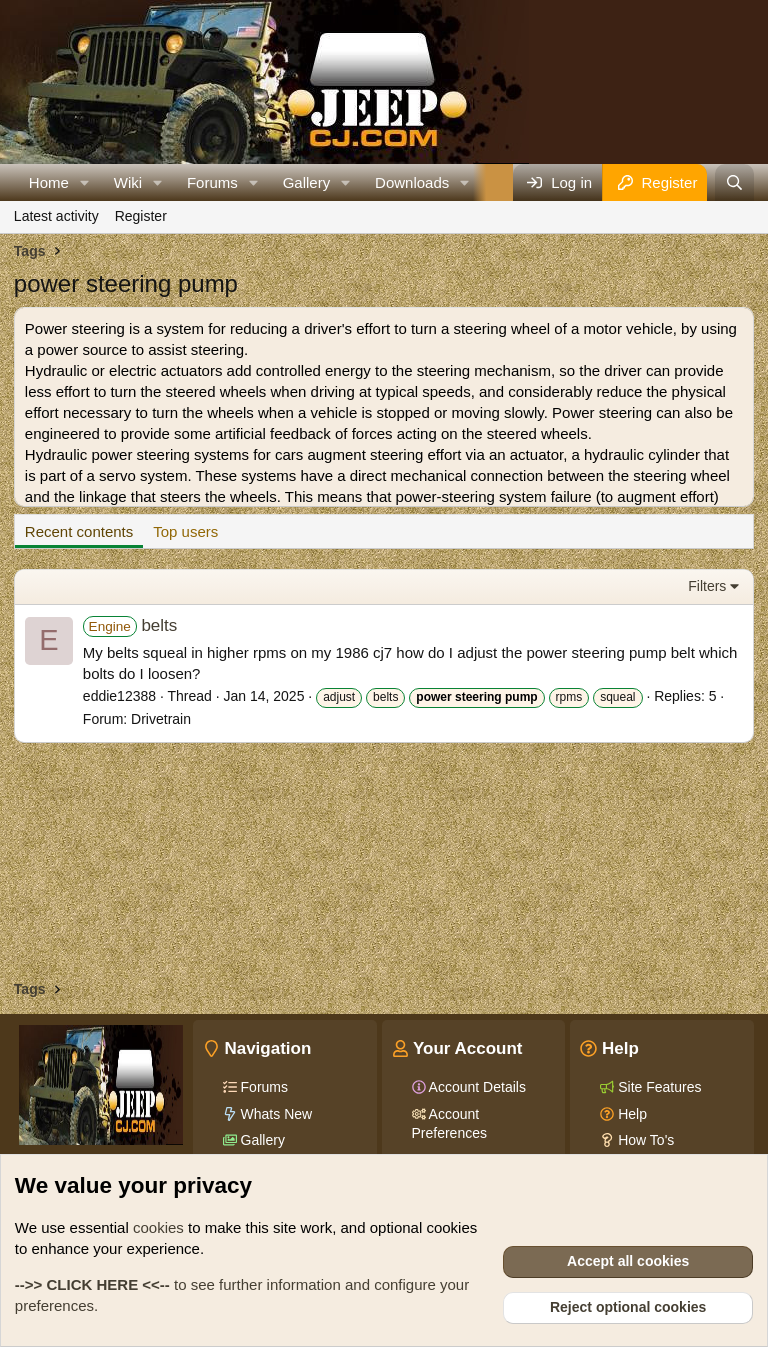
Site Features (657, 1087)
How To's (644, 1140)
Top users (185, 531)
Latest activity (56, 216)
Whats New (274, 1114)
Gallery (307, 182)
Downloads (412, 182)
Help (630, 1114)
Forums (212, 182)
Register (141, 216)
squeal (617, 697)
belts (130, 625)
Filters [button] (707, 586)
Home (49, 182)
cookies (158, 1227)
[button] (85, 182)
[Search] (734, 182)
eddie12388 (119, 696)
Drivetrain (161, 719)
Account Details (476, 1087)
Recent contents (79, 531)
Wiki (128, 182)
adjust (339, 697)
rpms (569, 697)
